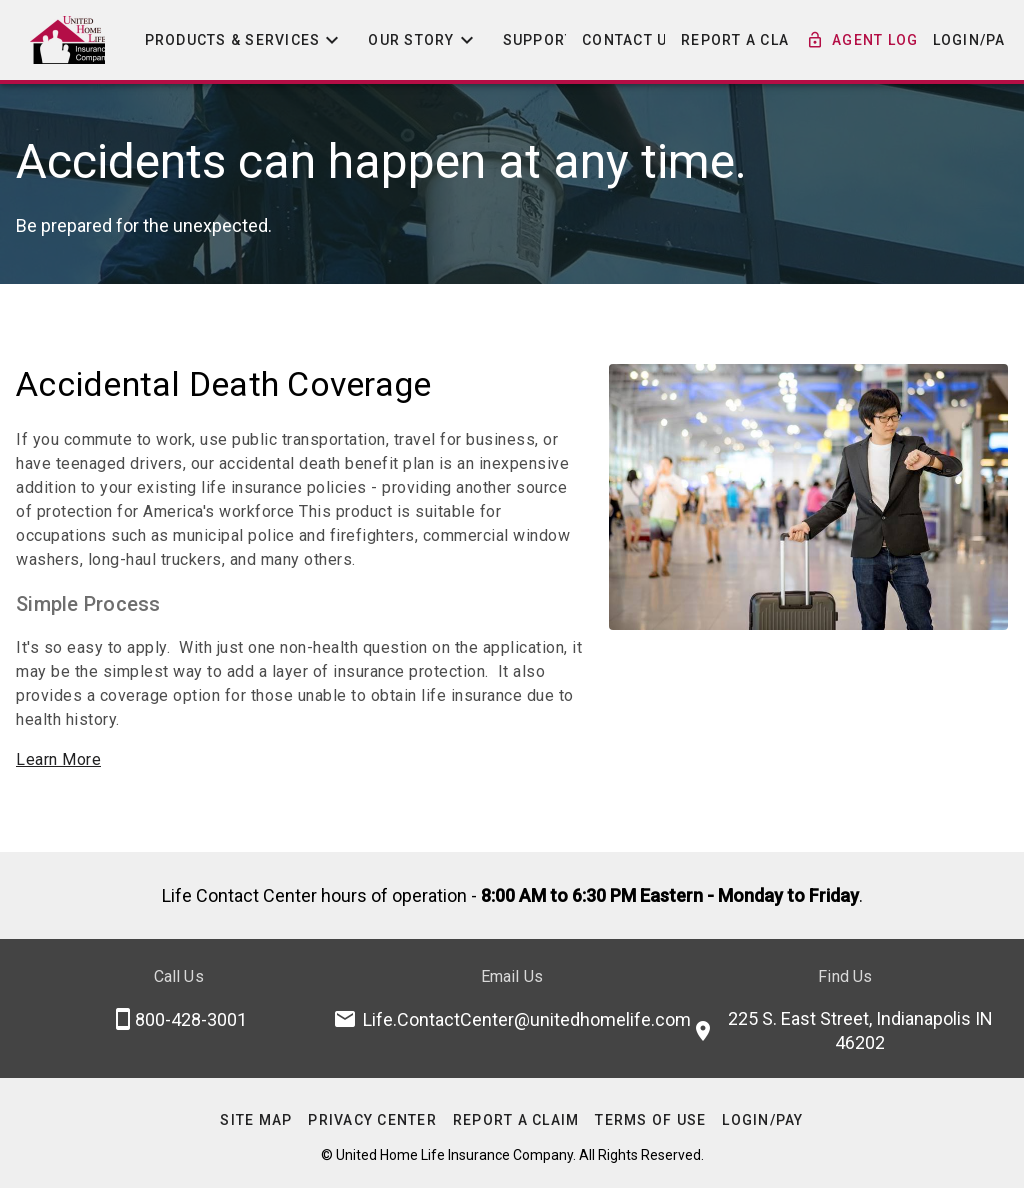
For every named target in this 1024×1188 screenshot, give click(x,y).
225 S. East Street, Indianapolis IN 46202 (860, 1030)
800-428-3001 (191, 1019)
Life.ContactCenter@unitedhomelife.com (527, 1019)
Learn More (58, 759)
